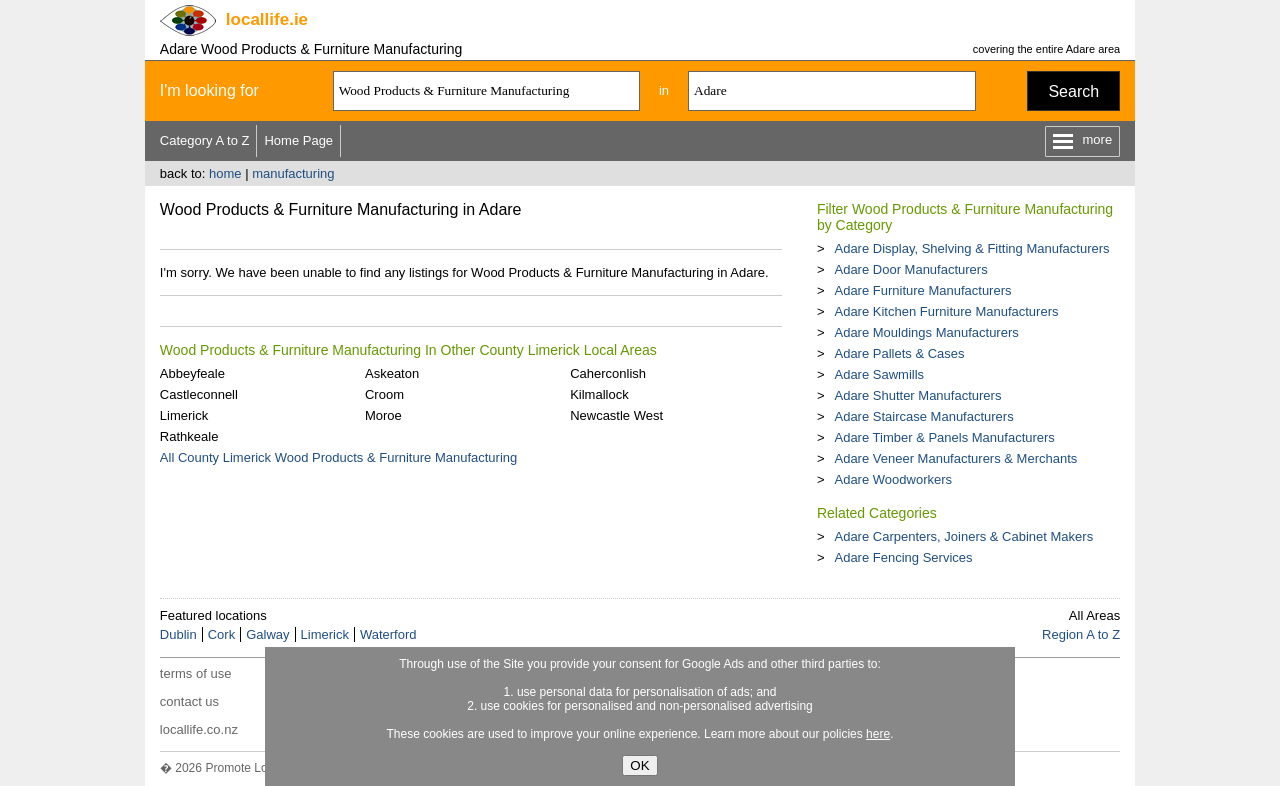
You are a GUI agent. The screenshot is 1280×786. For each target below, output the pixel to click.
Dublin (178, 634)
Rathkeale (189, 436)
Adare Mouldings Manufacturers (926, 332)
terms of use (196, 673)
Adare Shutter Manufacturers (917, 395)
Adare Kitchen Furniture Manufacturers (946, 311)
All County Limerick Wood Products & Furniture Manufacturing (338, 457)
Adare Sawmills (879, 374)
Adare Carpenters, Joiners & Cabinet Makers (963, 536)
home (225, 173)
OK (639, 765)
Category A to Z (205, 140)
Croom (384, 394)
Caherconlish (608, 373)
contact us (189, 701)
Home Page (298, 140)
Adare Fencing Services (903, 557)
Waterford (388, 634)
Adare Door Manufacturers (910, 269)
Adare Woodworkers (893, 479)
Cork (221, 634)
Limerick (184, 415)
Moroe (383, 415)
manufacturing (293, 173)
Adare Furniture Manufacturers (922, 290)
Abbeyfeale (192, 373)
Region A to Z (1081, 634)
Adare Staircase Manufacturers (923, 416)
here (878, 734)
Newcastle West (616, 415)
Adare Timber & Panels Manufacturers (944, 437)
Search (1073, 91)
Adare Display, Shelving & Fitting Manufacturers (971, 248)
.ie (267, 19)
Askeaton (392, 373)
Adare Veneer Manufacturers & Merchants (955, 458)
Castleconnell (199, 394)
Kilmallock (599, 394)
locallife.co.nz (199, 729)
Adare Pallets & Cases (899, 353)
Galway (267, 634)
